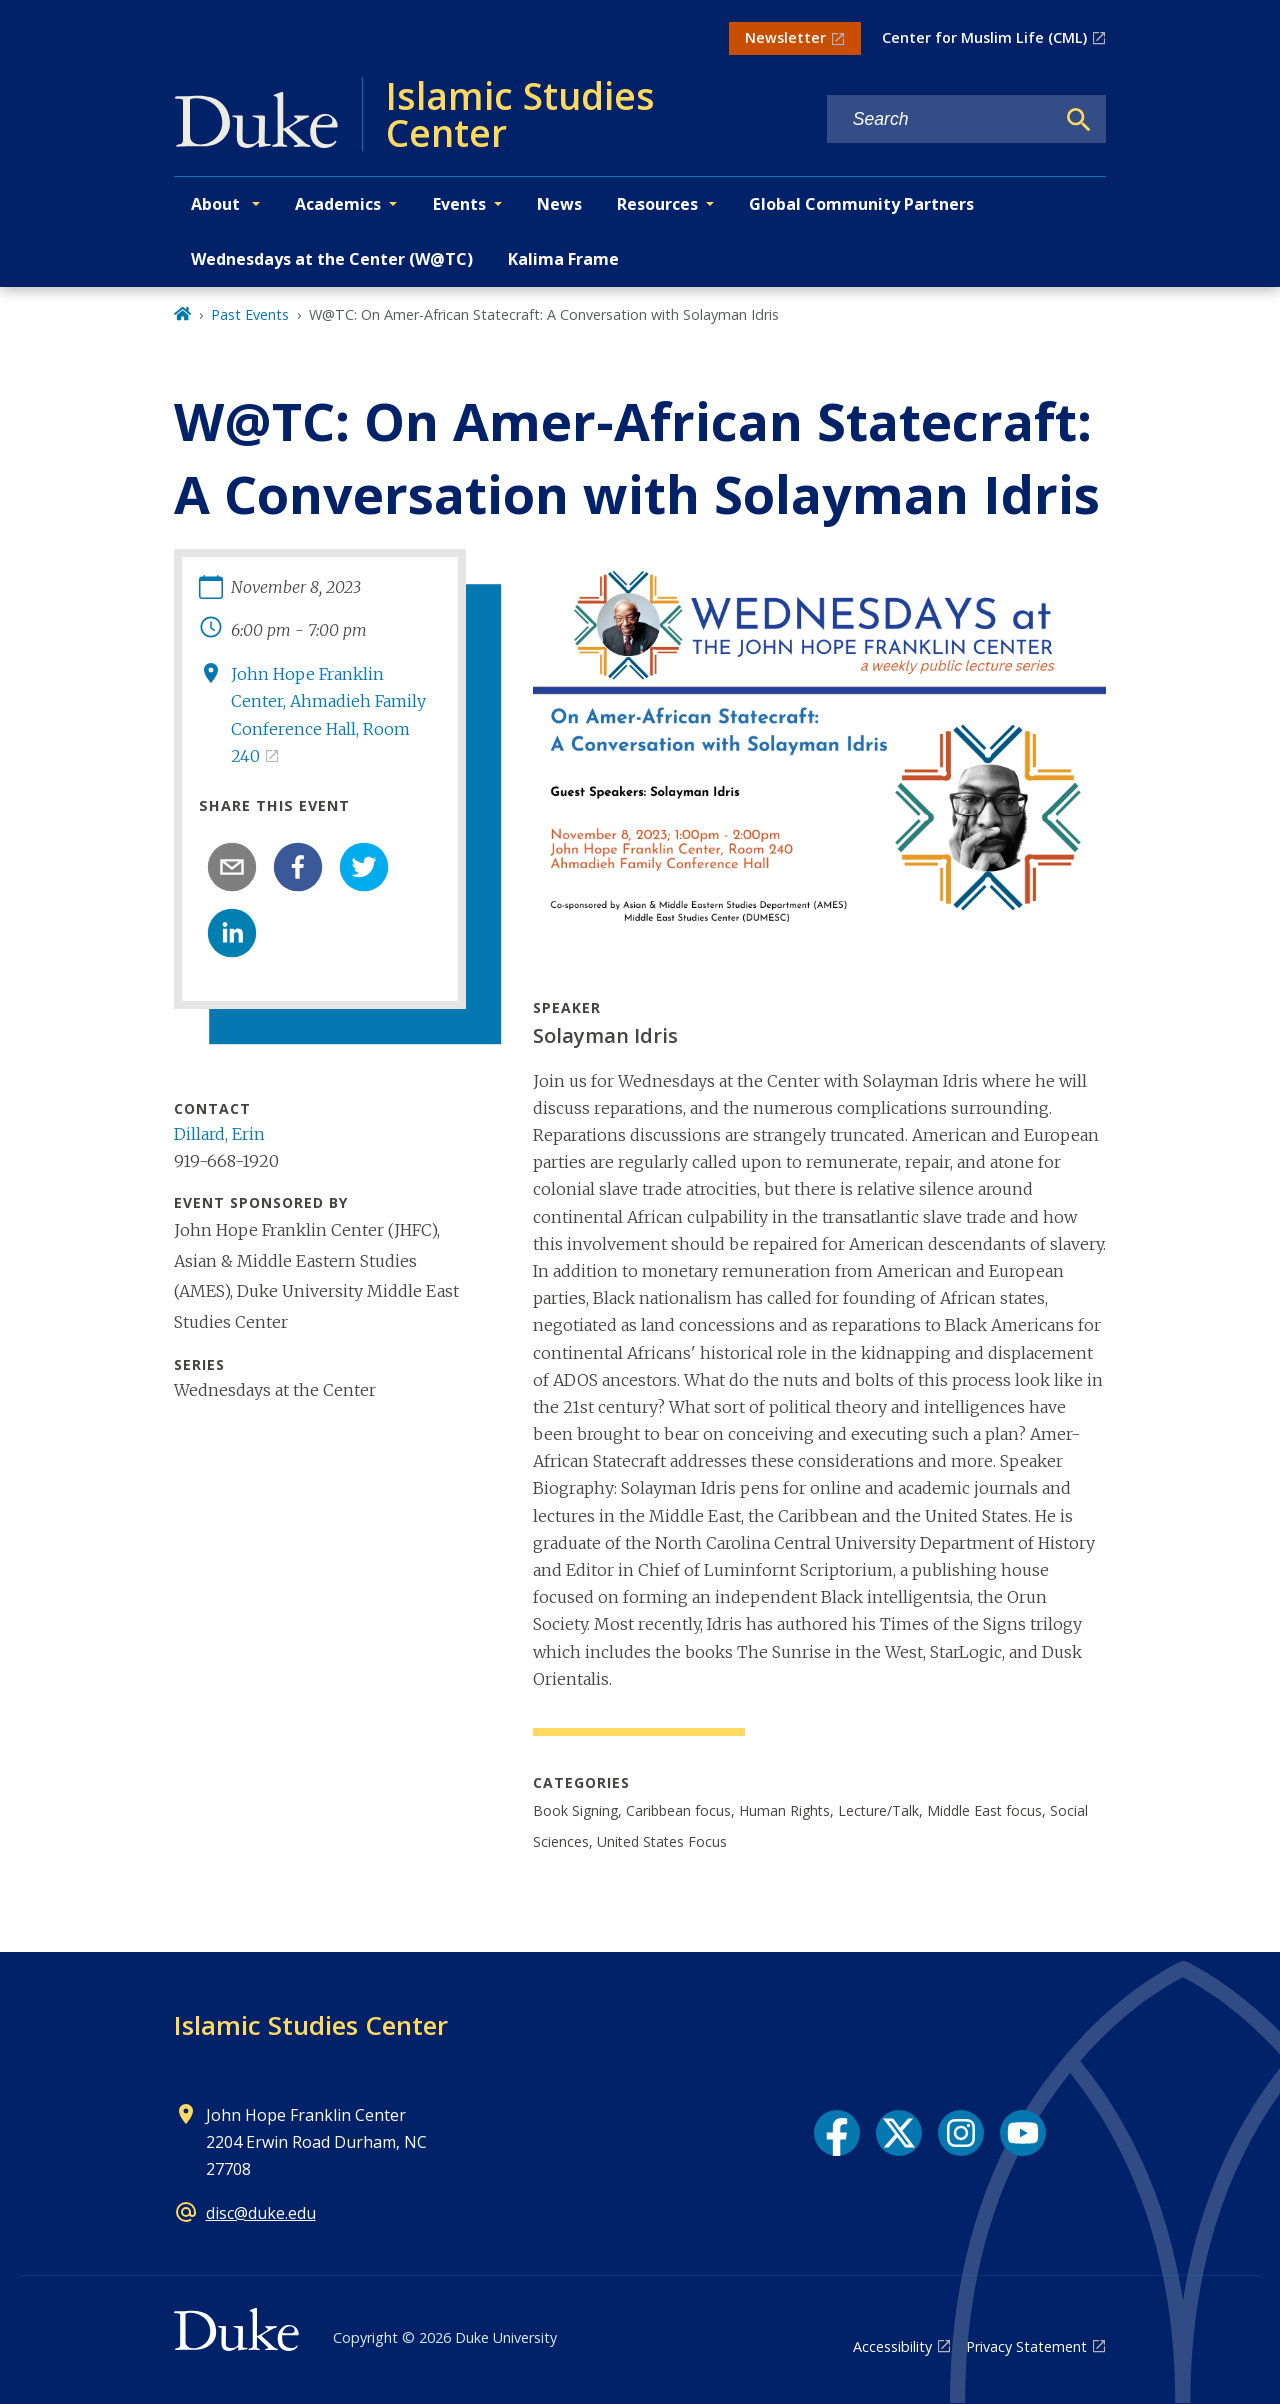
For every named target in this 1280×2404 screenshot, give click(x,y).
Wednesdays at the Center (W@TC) (332, 259)
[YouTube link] (1023, 2133)
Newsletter (785, 37)
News (559, 204)
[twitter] (364, 867)
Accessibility (892, 2346)
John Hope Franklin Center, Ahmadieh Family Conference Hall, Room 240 (328, 715)
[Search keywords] (941, 119)
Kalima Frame (563, 259)
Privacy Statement (1026, 2346)
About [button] (217, 204)
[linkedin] (232, 933)
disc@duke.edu (261, 2213)
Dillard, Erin (219, 1134)
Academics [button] (338, 204)
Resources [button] (657, 204)
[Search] (1079, 120)
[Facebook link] (837, 2133)
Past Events (250, 314)
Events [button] (459, 204)
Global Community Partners (861, 204)
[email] (232, 867)
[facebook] (298, 867)
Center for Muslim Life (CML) (984, 37)
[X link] (899, 2133)
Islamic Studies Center (311, 2025)
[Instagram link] (961, 2133)
